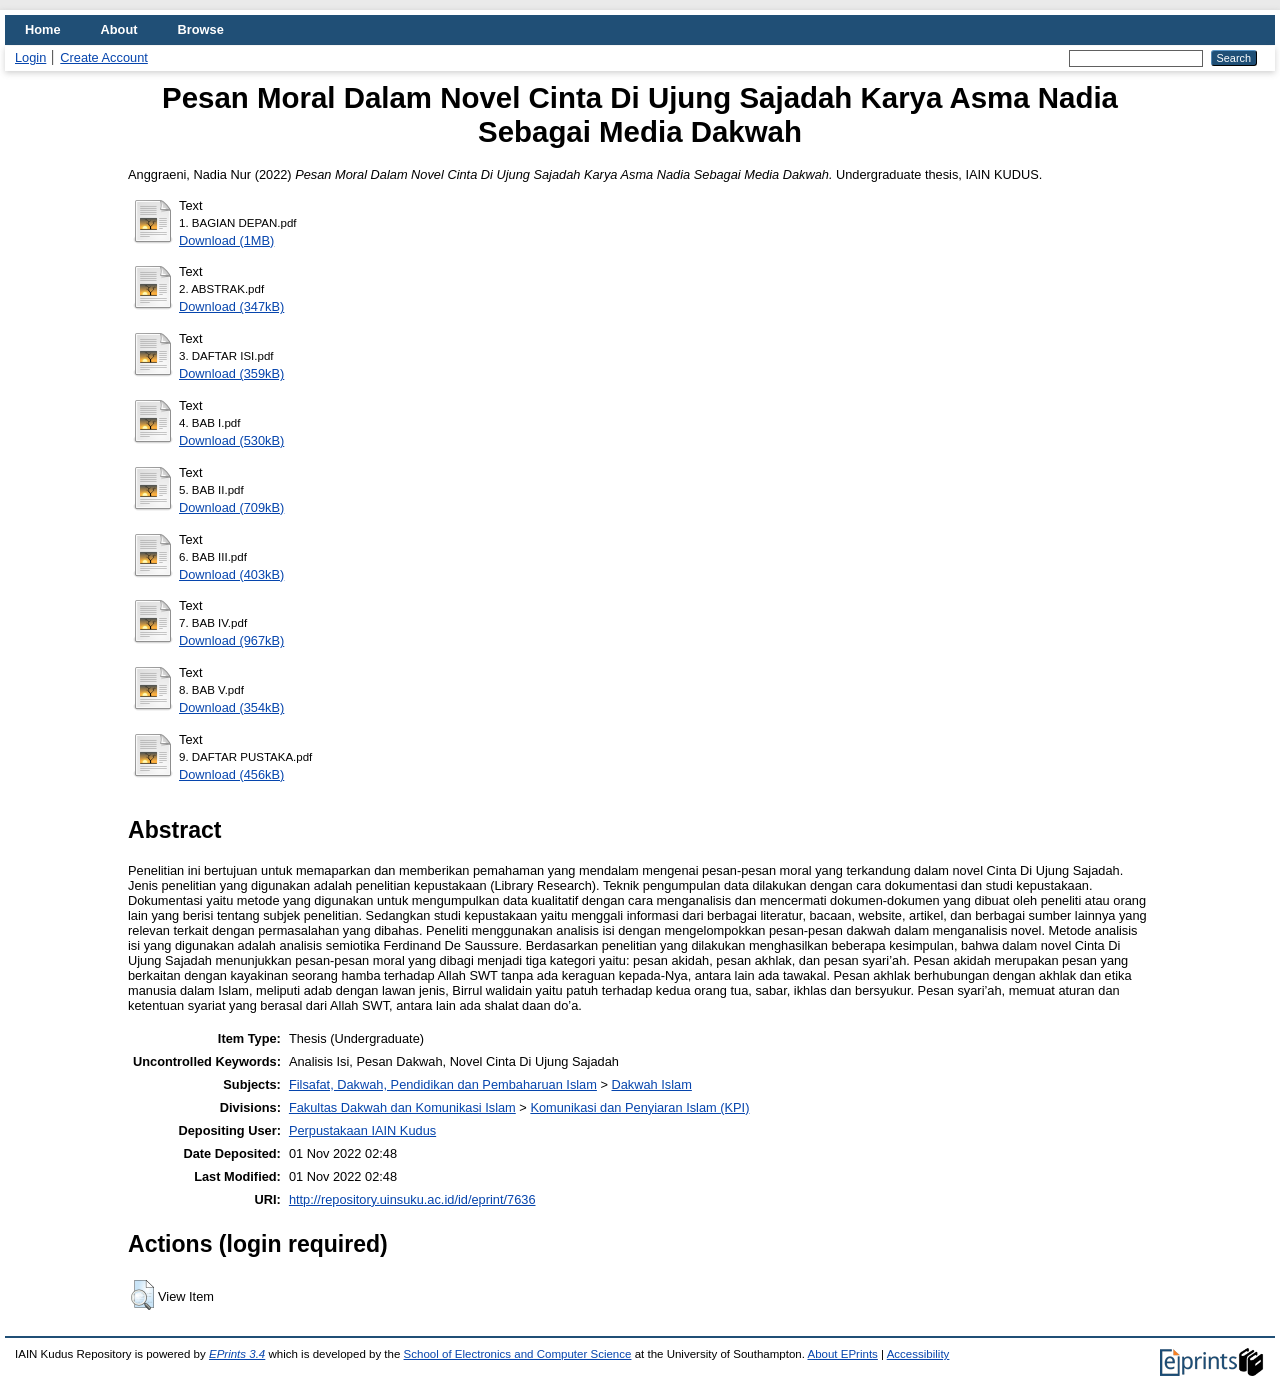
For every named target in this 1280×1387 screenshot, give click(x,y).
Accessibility (918, 1354)
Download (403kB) (231, 574)
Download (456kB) (231, 774)
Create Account (104, 57)
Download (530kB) (231, 440)
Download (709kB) (231, 507)
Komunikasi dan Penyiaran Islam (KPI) (639, 1107)
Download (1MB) (226, 240)
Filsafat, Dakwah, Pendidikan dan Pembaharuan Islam (443, 1084)
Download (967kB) (231, 640)
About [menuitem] (119, 29)
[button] (142, 1295)
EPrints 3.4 (237, 1354)
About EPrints (842, 1354)
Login (30, 57)
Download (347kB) (231, 306)
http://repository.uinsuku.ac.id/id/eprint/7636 (412, 1199)
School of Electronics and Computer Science (518, 1354)
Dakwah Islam (652, 1084)
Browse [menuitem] (201, 29)
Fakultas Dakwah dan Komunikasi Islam (402, 1107)
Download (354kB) (231, 707)
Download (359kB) (231, 373)
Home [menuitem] (43, 29)
